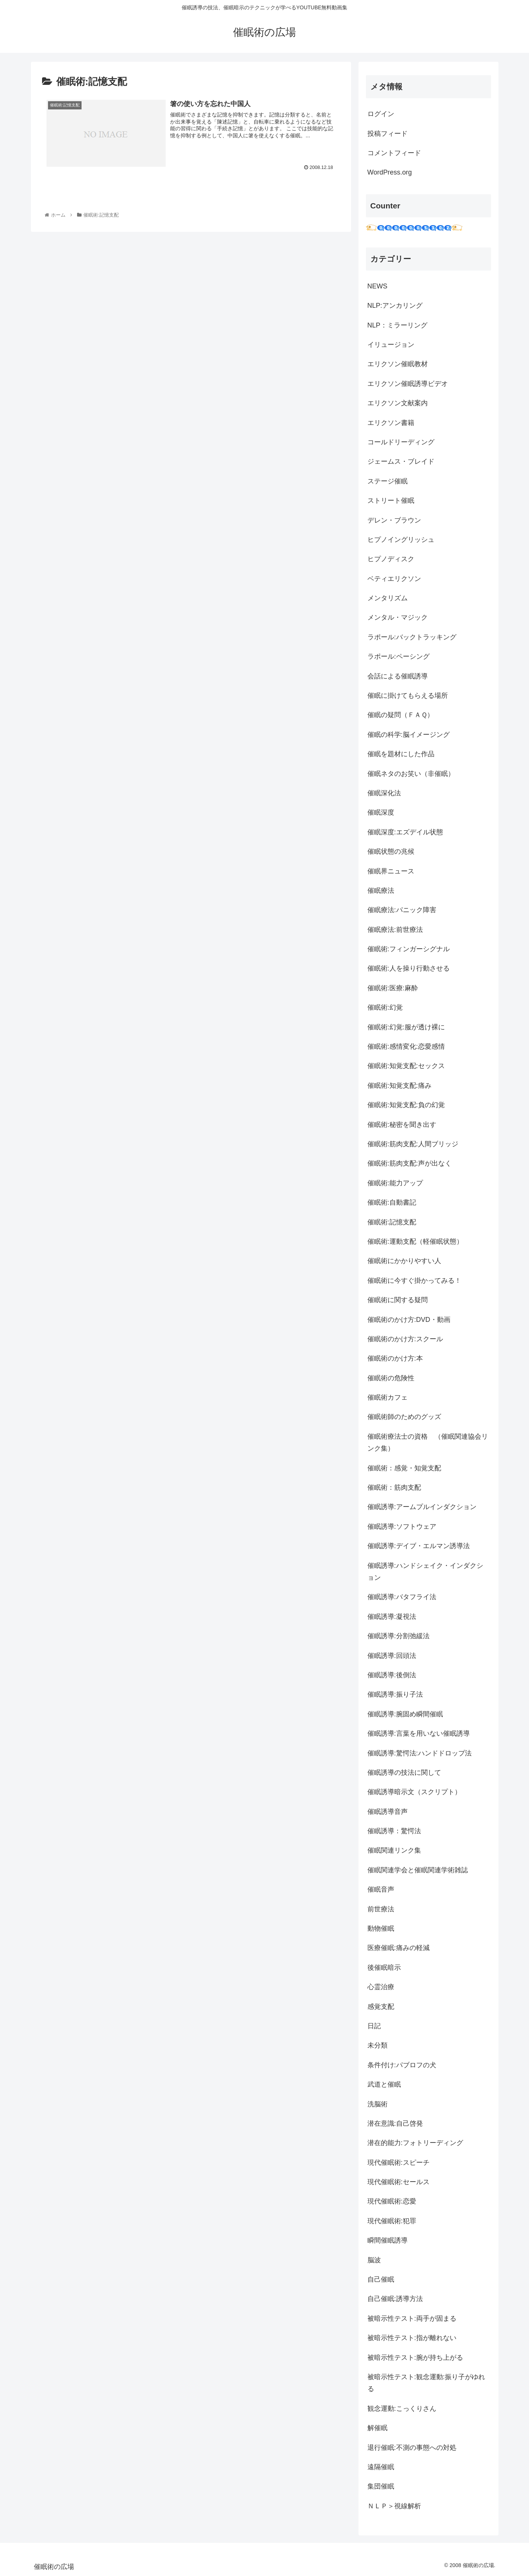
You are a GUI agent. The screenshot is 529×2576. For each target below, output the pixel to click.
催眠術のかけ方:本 (395, 1358)
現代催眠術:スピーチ (398, 2162)
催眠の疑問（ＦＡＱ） (400, 715)
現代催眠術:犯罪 (391, 2221)
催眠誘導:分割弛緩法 (398, 1636)
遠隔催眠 (380, 2467)
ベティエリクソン (394, 578)
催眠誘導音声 (387, 1811)
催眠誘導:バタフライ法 (401, 1597)
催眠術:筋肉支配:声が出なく (409, 1163)
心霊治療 (380, 1987)
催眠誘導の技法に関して (404, 1772)
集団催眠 (380, 2486)
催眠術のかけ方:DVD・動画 (408, 1319)
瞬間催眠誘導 (387, 2240)
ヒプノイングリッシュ (400, 539)
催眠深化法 (384, 793)
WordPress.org (389, 172)
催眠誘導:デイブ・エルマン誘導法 (418, 1546)
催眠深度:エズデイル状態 (405, 832)
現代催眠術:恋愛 (391, 2201)
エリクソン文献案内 (397, 403)
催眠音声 (380, 1889)
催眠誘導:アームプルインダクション (422, 1507)
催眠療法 (380, 890)
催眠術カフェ (387, 1397)
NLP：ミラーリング (397, 325)
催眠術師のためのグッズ (404, 1416)
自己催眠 (380, 2279)
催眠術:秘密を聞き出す (401, 1124)
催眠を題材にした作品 (400, 754)
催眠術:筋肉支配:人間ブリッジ (412, 1144)
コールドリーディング (400, 442)
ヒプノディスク (390, 559)
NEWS (377, 286)
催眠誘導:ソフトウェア (401, 1526)
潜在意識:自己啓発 (395, 2123)
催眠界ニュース (390, 871)
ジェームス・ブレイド (400, 461)
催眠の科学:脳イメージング (408, 734)
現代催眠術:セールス (398, 2182)
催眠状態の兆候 (390, 851)
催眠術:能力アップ (395, 1183)
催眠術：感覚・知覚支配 (404, 1468)
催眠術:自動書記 (391, 1202)
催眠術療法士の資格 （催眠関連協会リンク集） (427, 1442)
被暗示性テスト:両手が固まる (411, 2318)
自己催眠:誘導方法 (395, 2298)
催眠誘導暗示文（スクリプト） (414, 1792)
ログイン (380, 114)
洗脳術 (377, 2104)
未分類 (377, 2045)
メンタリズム (387, 598)
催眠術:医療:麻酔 (392, 988)
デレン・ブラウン (394, 520)
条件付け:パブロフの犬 (401, 2065)
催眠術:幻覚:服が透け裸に (406, 1027)
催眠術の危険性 (390, 1378)
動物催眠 (380, 1928)
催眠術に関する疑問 (397, 1300)
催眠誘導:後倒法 (391, 1675)
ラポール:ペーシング (398, 656)
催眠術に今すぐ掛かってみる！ (414, 1280)
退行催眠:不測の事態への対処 (411, 2447)
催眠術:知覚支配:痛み (399, 1085)
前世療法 (380, 1909)
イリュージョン (390, 344)
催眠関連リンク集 (394, 1850)
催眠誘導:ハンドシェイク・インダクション (425, 1571)
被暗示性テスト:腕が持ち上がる (415, 2357)
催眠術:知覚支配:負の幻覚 (406, 1105)
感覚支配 (380, 2006)
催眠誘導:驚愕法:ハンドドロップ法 (419, 1753)
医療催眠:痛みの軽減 (398, 1948)
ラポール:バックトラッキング (411, 637)
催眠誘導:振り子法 (395, 1694)
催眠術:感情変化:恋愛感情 (406, 1046)
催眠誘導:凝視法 (391, 1616)
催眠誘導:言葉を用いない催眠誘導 (418, 1733)
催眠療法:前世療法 (395, 929)
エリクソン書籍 (390, 422)
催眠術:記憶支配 (391, 1222)
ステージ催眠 (387, 481)
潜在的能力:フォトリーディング (415, 2143)
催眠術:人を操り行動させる (408, 968)
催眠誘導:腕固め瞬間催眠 (405, 1714)
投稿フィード (387, 133)
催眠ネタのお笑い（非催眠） (411, 773)
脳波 (374, 2260)
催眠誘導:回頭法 (391, 1655)
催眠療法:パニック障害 (401, 910)
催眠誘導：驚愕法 (394, 1831)
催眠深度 (380, 812)
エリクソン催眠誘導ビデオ (407, 383)
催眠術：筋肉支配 (394, 1487)
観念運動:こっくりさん (401, 2408)
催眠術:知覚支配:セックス (406, 1066)
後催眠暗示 (384, 1967)
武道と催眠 (384, 2084)
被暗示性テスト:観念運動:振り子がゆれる (426, 2383)
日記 (374, 2026)
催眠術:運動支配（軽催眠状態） (415, 1241)
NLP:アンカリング (395, 305)
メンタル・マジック (397, 617)
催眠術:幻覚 (385, 1007)
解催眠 (377, 2428)
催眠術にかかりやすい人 (404, 1261)
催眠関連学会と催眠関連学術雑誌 (417, 1870)
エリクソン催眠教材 (397, 364)
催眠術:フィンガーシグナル (408, 949)
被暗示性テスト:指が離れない (411, 2338)
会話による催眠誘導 (397, 676)
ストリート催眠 (390, 500)
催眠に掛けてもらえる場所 (407, 695)
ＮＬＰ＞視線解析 (394, 2506)
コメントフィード (394, 153)
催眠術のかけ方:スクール (405, 1339)
